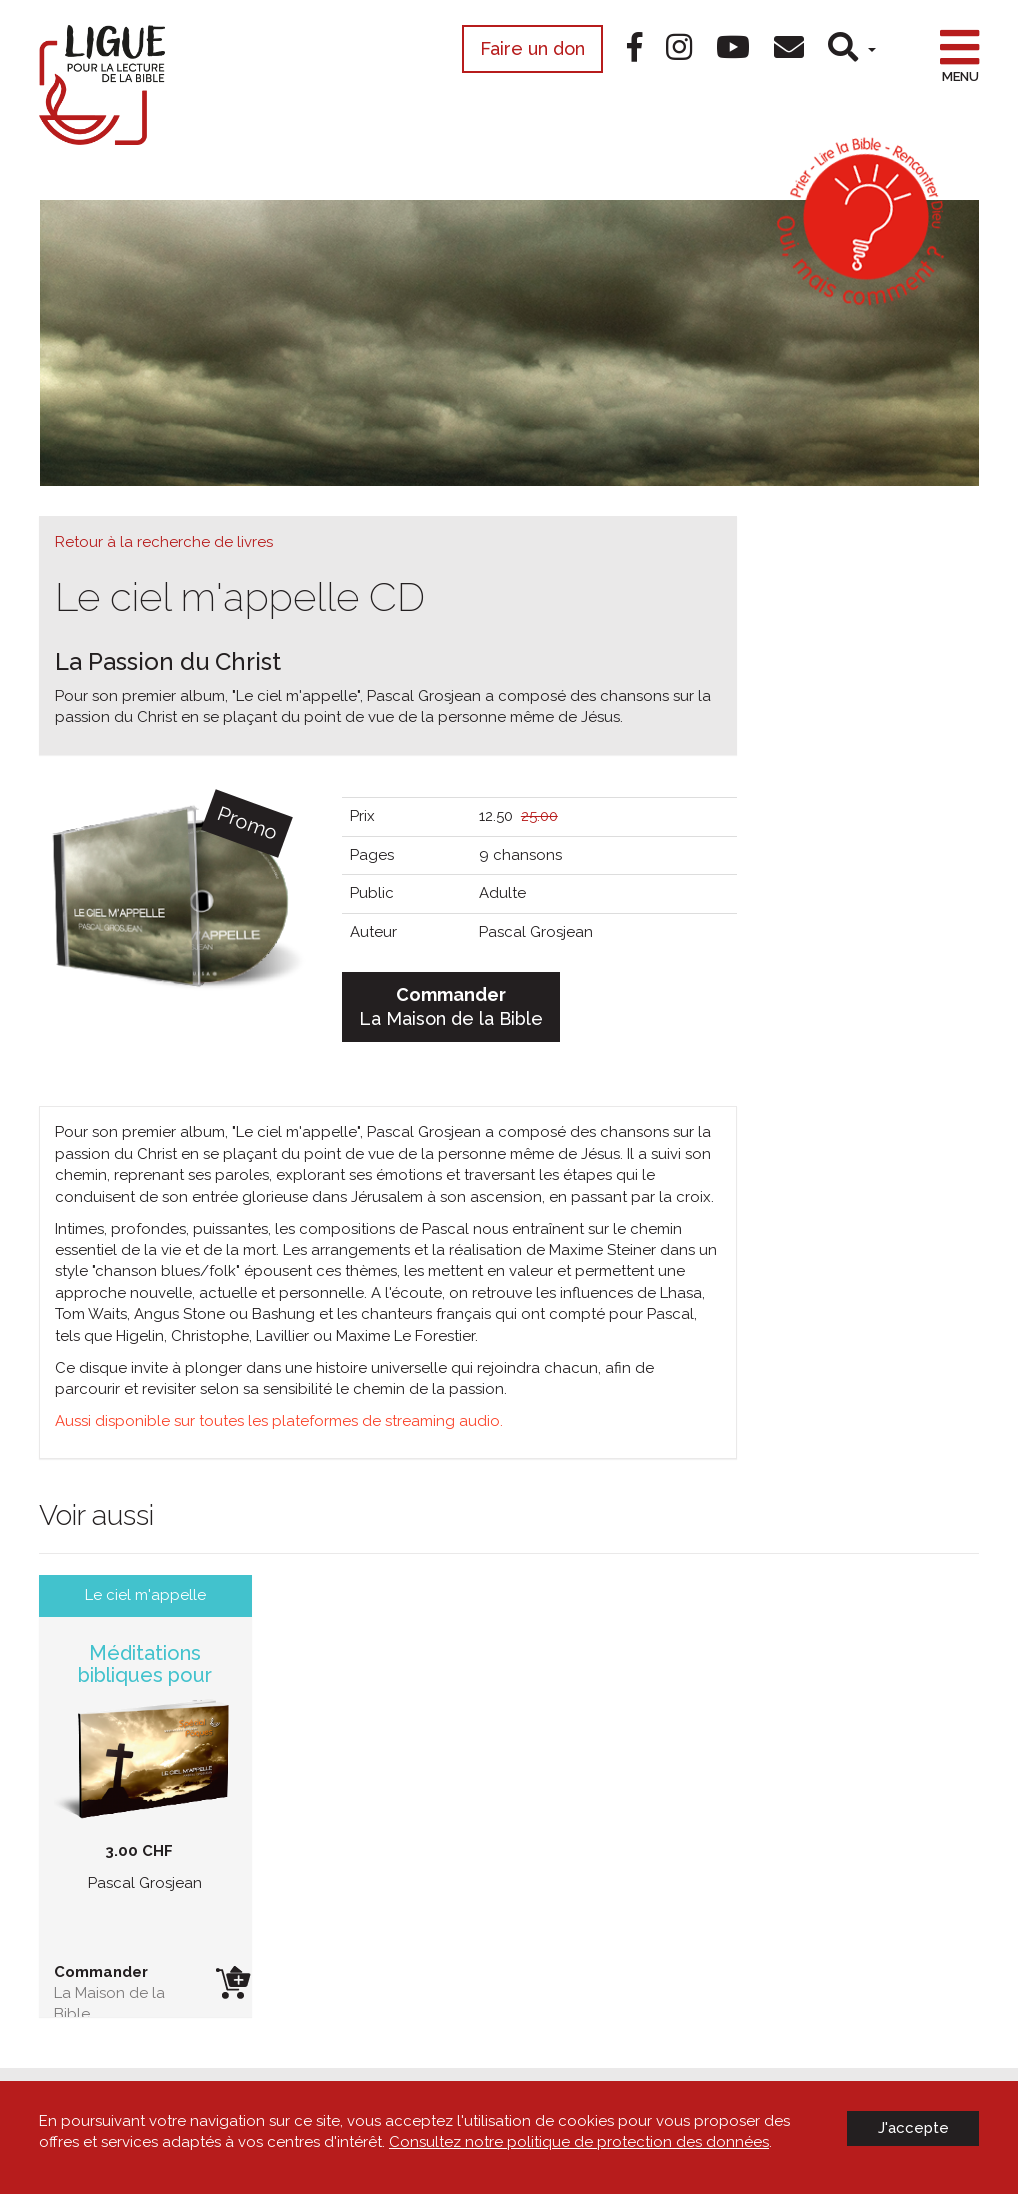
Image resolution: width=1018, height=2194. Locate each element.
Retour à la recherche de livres (164, 542)
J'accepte (913, 2128)
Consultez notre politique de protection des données (579, 2142)
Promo (247, 823)
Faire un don (532, 48)
